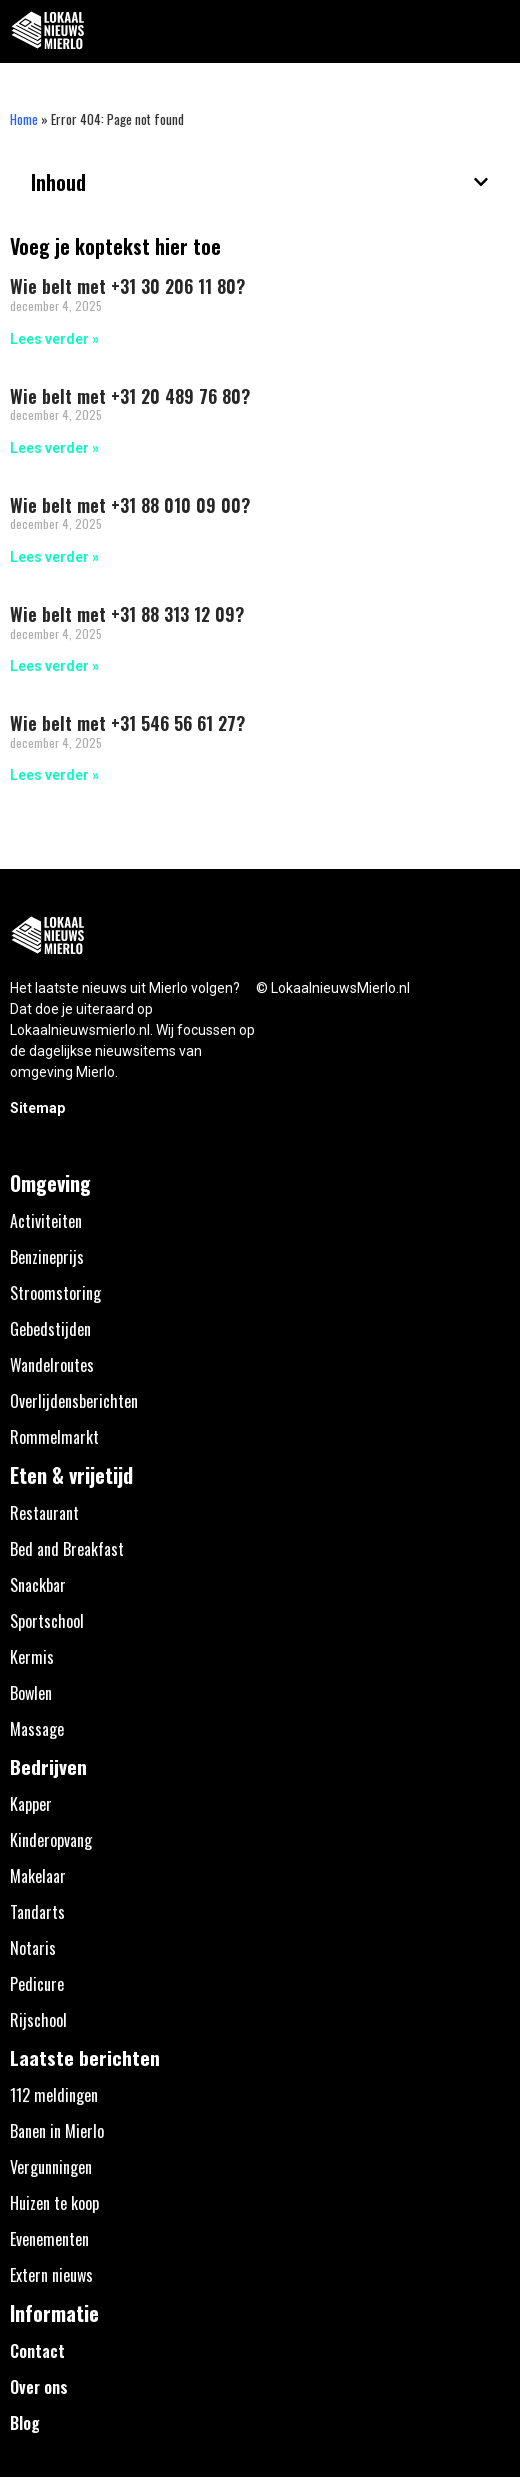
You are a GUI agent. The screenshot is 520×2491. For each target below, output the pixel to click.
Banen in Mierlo (57, 2131)
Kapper (31, 1804)
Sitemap (37, 1108)
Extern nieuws (51, 2275)
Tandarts (37, 1912)
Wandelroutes (52, 1365)
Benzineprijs (47, 1257)
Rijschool (38, 2020)
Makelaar (38, 1876)
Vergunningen (51, 2167)
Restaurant (44, 1513)
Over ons (39, 2387)
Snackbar (38, 1585)
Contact (37, 2351)
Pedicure (37, 1984)
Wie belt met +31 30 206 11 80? (127, 286)
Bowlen (31, 1693)
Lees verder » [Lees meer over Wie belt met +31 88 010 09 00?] (54, 557)
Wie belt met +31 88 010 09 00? (130, 505)
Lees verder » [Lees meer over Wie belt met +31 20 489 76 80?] (54, 448)
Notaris (33, 1948)
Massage (37, 1729)
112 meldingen (54, 2095)
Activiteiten (46, 1221)
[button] (493, 31)
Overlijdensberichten (74, 1401)
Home (24, 119)
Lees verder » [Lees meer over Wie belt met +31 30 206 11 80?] (54, 339)
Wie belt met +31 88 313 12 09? (127, 614)
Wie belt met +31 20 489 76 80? (130, 396)
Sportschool (47, 1621)
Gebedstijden (50, 1329)
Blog (25, 2423)
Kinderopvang (51, 1840)
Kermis (32, 1657)
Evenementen (49, 2239)
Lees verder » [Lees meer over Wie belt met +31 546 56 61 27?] (54, 775)
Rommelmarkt (54, 1437)
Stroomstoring (55, 1293)
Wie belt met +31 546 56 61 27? (127, 723)
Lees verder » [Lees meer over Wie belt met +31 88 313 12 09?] (54, 666)
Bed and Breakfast (67, 1549)
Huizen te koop (54, 2203)
